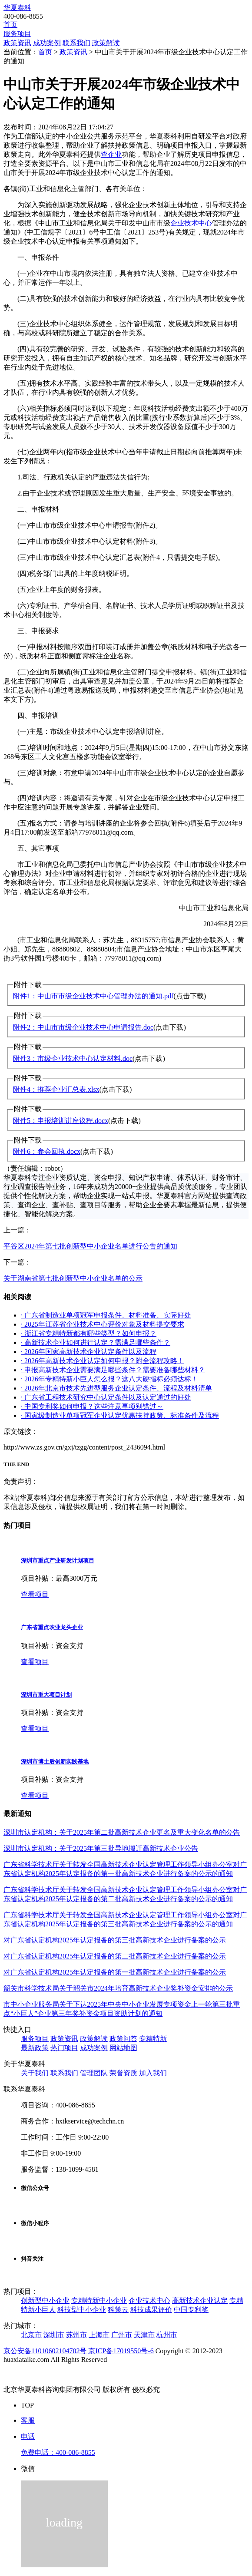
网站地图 (123, 2047)
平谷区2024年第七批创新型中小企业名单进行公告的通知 (90, 1246)
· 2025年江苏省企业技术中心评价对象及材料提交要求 (102, 1324)
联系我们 (76, 42)
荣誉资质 (123, 2073)
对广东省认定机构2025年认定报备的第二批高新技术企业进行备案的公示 (114, 1956)
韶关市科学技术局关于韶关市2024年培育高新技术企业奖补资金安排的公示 (118, 1988)
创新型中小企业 (45, 2300)
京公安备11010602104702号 (44, 2351)
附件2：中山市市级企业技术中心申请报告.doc (83, 1027)
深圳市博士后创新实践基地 (55, 1761)
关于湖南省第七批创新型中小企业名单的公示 (73, 1278)
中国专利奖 (191, 2309)
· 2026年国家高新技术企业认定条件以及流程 (88, 1351)
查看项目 (35, 1594)
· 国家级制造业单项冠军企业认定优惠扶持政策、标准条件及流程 (120, 1415)
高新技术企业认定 (200, 2300)
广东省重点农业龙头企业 (52, 1627)
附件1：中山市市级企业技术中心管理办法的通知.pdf (93, 996)
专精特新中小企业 (99, 2300)
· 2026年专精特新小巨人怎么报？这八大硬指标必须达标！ (109, 1379)
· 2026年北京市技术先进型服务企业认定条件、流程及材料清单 (116, 1388)
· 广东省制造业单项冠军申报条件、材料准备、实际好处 (106, 1315)
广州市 (121, 2334)
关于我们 (35, 2073)
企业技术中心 (191, 223)
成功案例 (47, 42)
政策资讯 (17, 42)
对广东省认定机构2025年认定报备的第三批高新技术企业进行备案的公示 (114, 1940)
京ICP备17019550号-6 (120, 2351)
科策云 (118, 2309)
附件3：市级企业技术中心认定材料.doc (73, 1058)
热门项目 (64, 2047)
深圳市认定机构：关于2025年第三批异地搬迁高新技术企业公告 (100, 1848)
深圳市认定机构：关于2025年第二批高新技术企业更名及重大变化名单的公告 (121, 1832)
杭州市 (166, 2334)
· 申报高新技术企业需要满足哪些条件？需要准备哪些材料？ (113, 1370)
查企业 (111, 154)
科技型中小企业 (81, 2309)
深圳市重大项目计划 (46, 1694)
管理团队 (94, 2073)
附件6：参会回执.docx (46, 1151)
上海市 (99, 2334)
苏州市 (76, 2334)
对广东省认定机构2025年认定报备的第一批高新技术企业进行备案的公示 (114, 1972)
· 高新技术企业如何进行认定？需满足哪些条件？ (95, 1342)
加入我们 (153, 2073)
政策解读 (106, 42)
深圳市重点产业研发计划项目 (57, 1560)
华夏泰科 (17, 7)
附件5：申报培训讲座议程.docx (60, 1120)
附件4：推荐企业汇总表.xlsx (56, 1089)
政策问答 (123, 2038)
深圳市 (53, 2334)
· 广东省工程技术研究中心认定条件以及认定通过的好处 (106, 1397)
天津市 (144, 2334)
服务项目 (17, 33)
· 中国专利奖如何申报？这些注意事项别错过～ (92, 1406)
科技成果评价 (151, 2309)
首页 (10, 24)
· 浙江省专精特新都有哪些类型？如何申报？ (88, 1333)
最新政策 (35, 2047)
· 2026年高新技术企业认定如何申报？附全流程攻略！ (102, 1360)
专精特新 (153, 2038)
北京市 (31, 2334)
